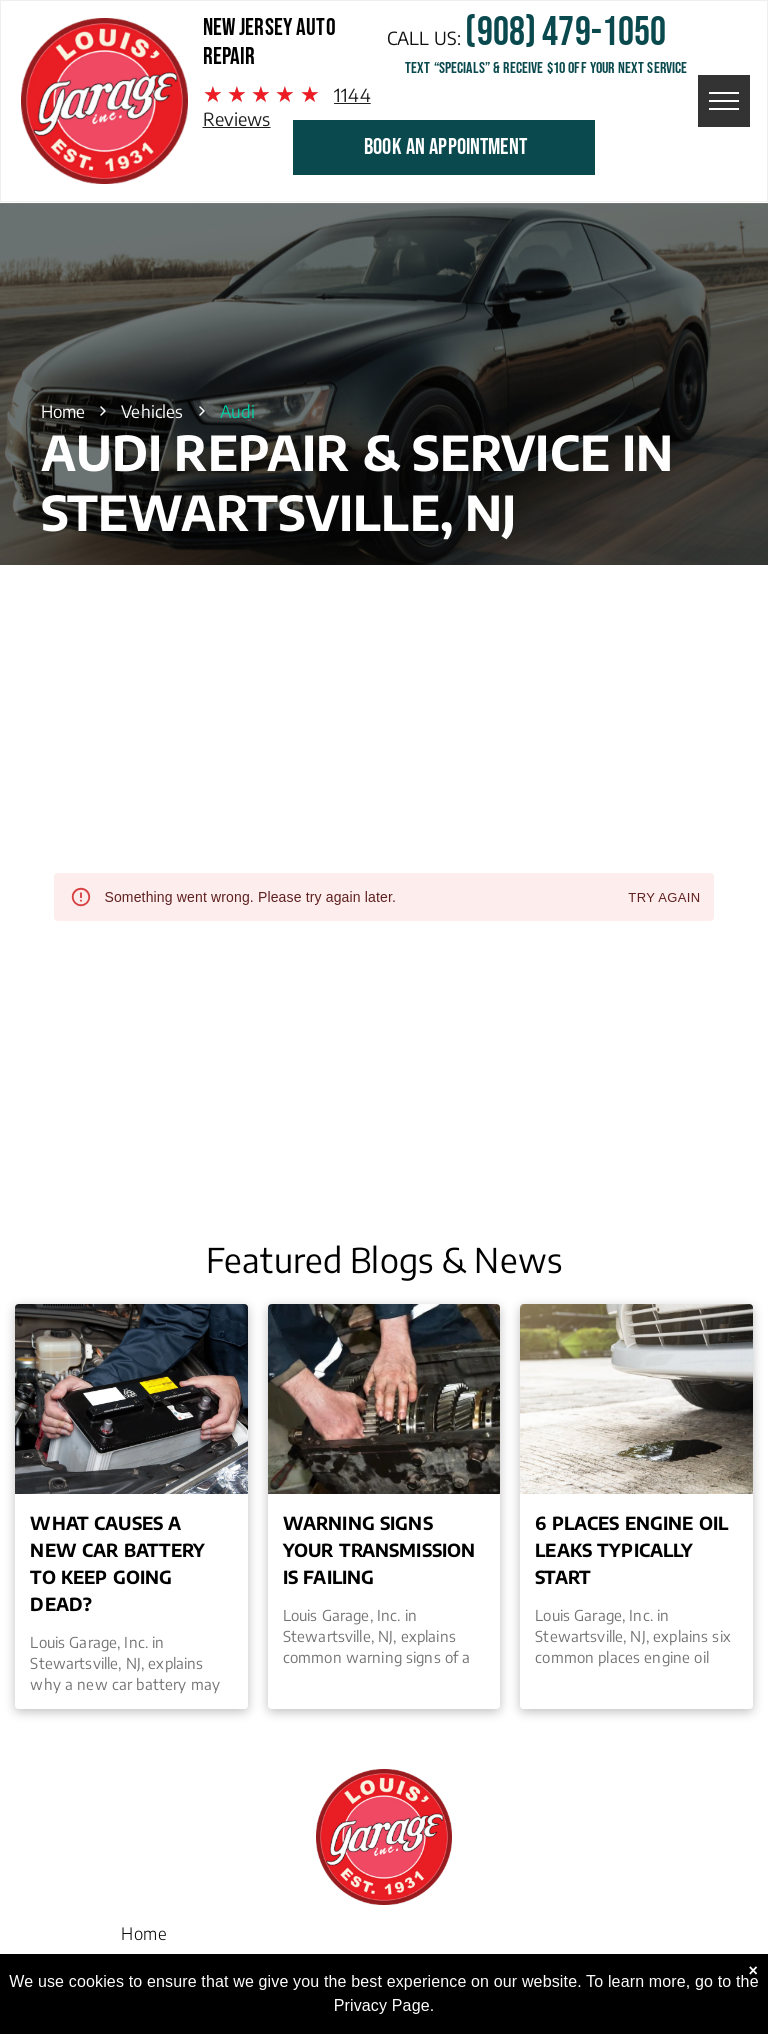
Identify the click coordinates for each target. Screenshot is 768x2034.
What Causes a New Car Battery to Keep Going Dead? (117, 1563)
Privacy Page (382, 2005)
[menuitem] (144, 1928)
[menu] (724, 101)
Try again (664, 898)
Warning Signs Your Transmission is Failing (379, 1549)
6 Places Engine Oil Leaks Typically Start (631, 1549)
